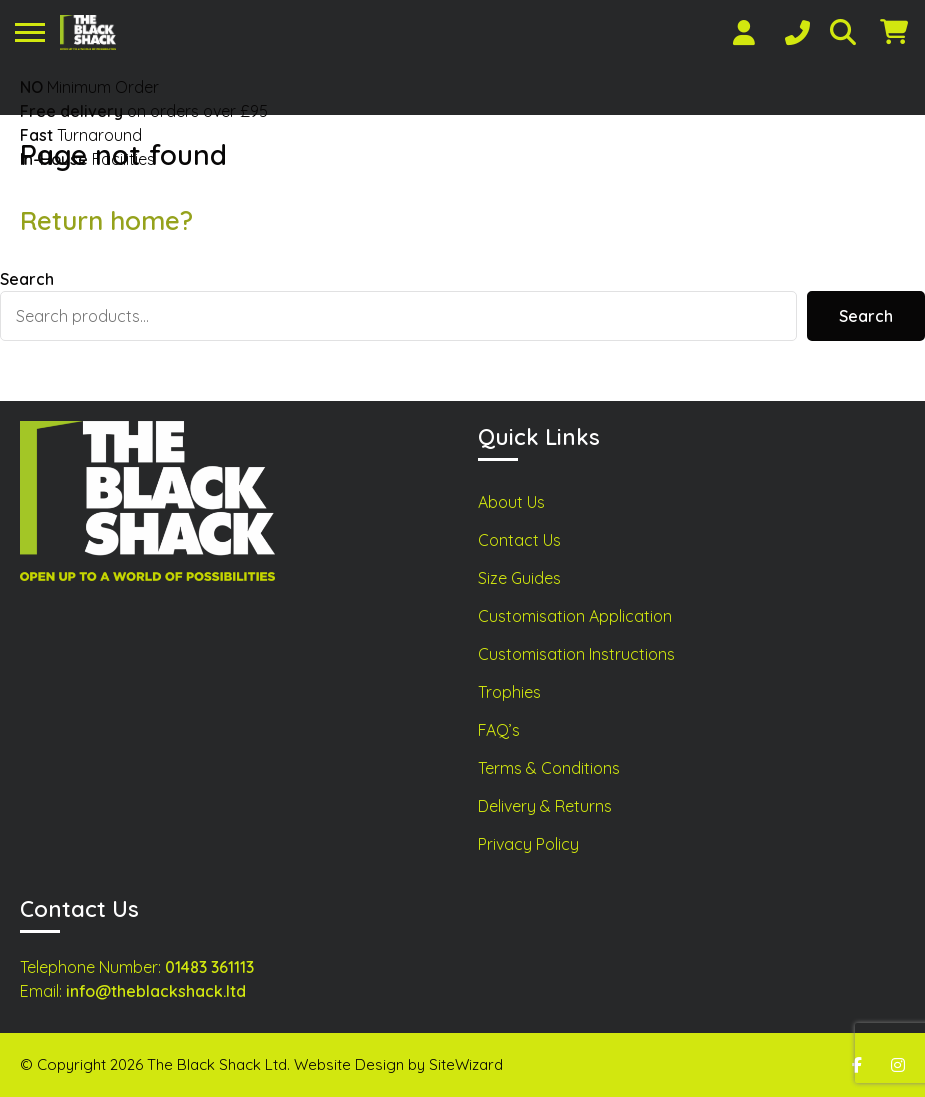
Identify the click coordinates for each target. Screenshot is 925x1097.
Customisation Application (575, 616)
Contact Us (519, 540)
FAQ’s (499, 730)
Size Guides (519, 578)
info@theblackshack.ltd (156, 991)
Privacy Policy (528, 844)
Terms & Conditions (549, 768)
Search (27, 279)
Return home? (106, 220)
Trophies (509, 692)
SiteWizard (466, 1064)
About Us (511, 502)
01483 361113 (209, 967)
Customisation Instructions (576, 654)
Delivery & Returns (545, 806)
